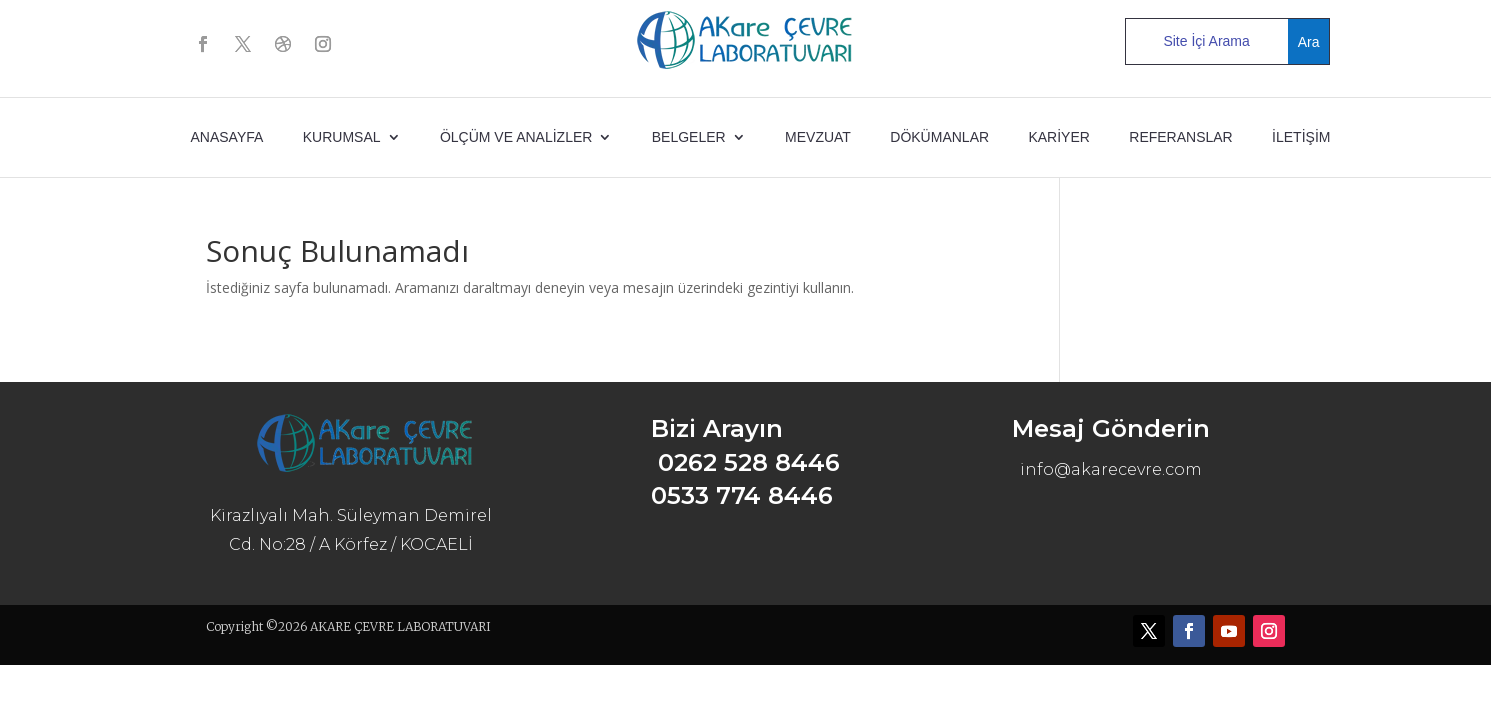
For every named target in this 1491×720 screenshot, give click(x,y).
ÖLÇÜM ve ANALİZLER (516, 137)
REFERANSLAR (1180, 137)
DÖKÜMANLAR (939, 137)
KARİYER (1058, 137)
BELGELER (689, 137)
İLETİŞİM (1301, 137)
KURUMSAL (342, 137)
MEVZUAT (818, 137)
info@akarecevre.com (1111, 469)
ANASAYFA (227, 137)
